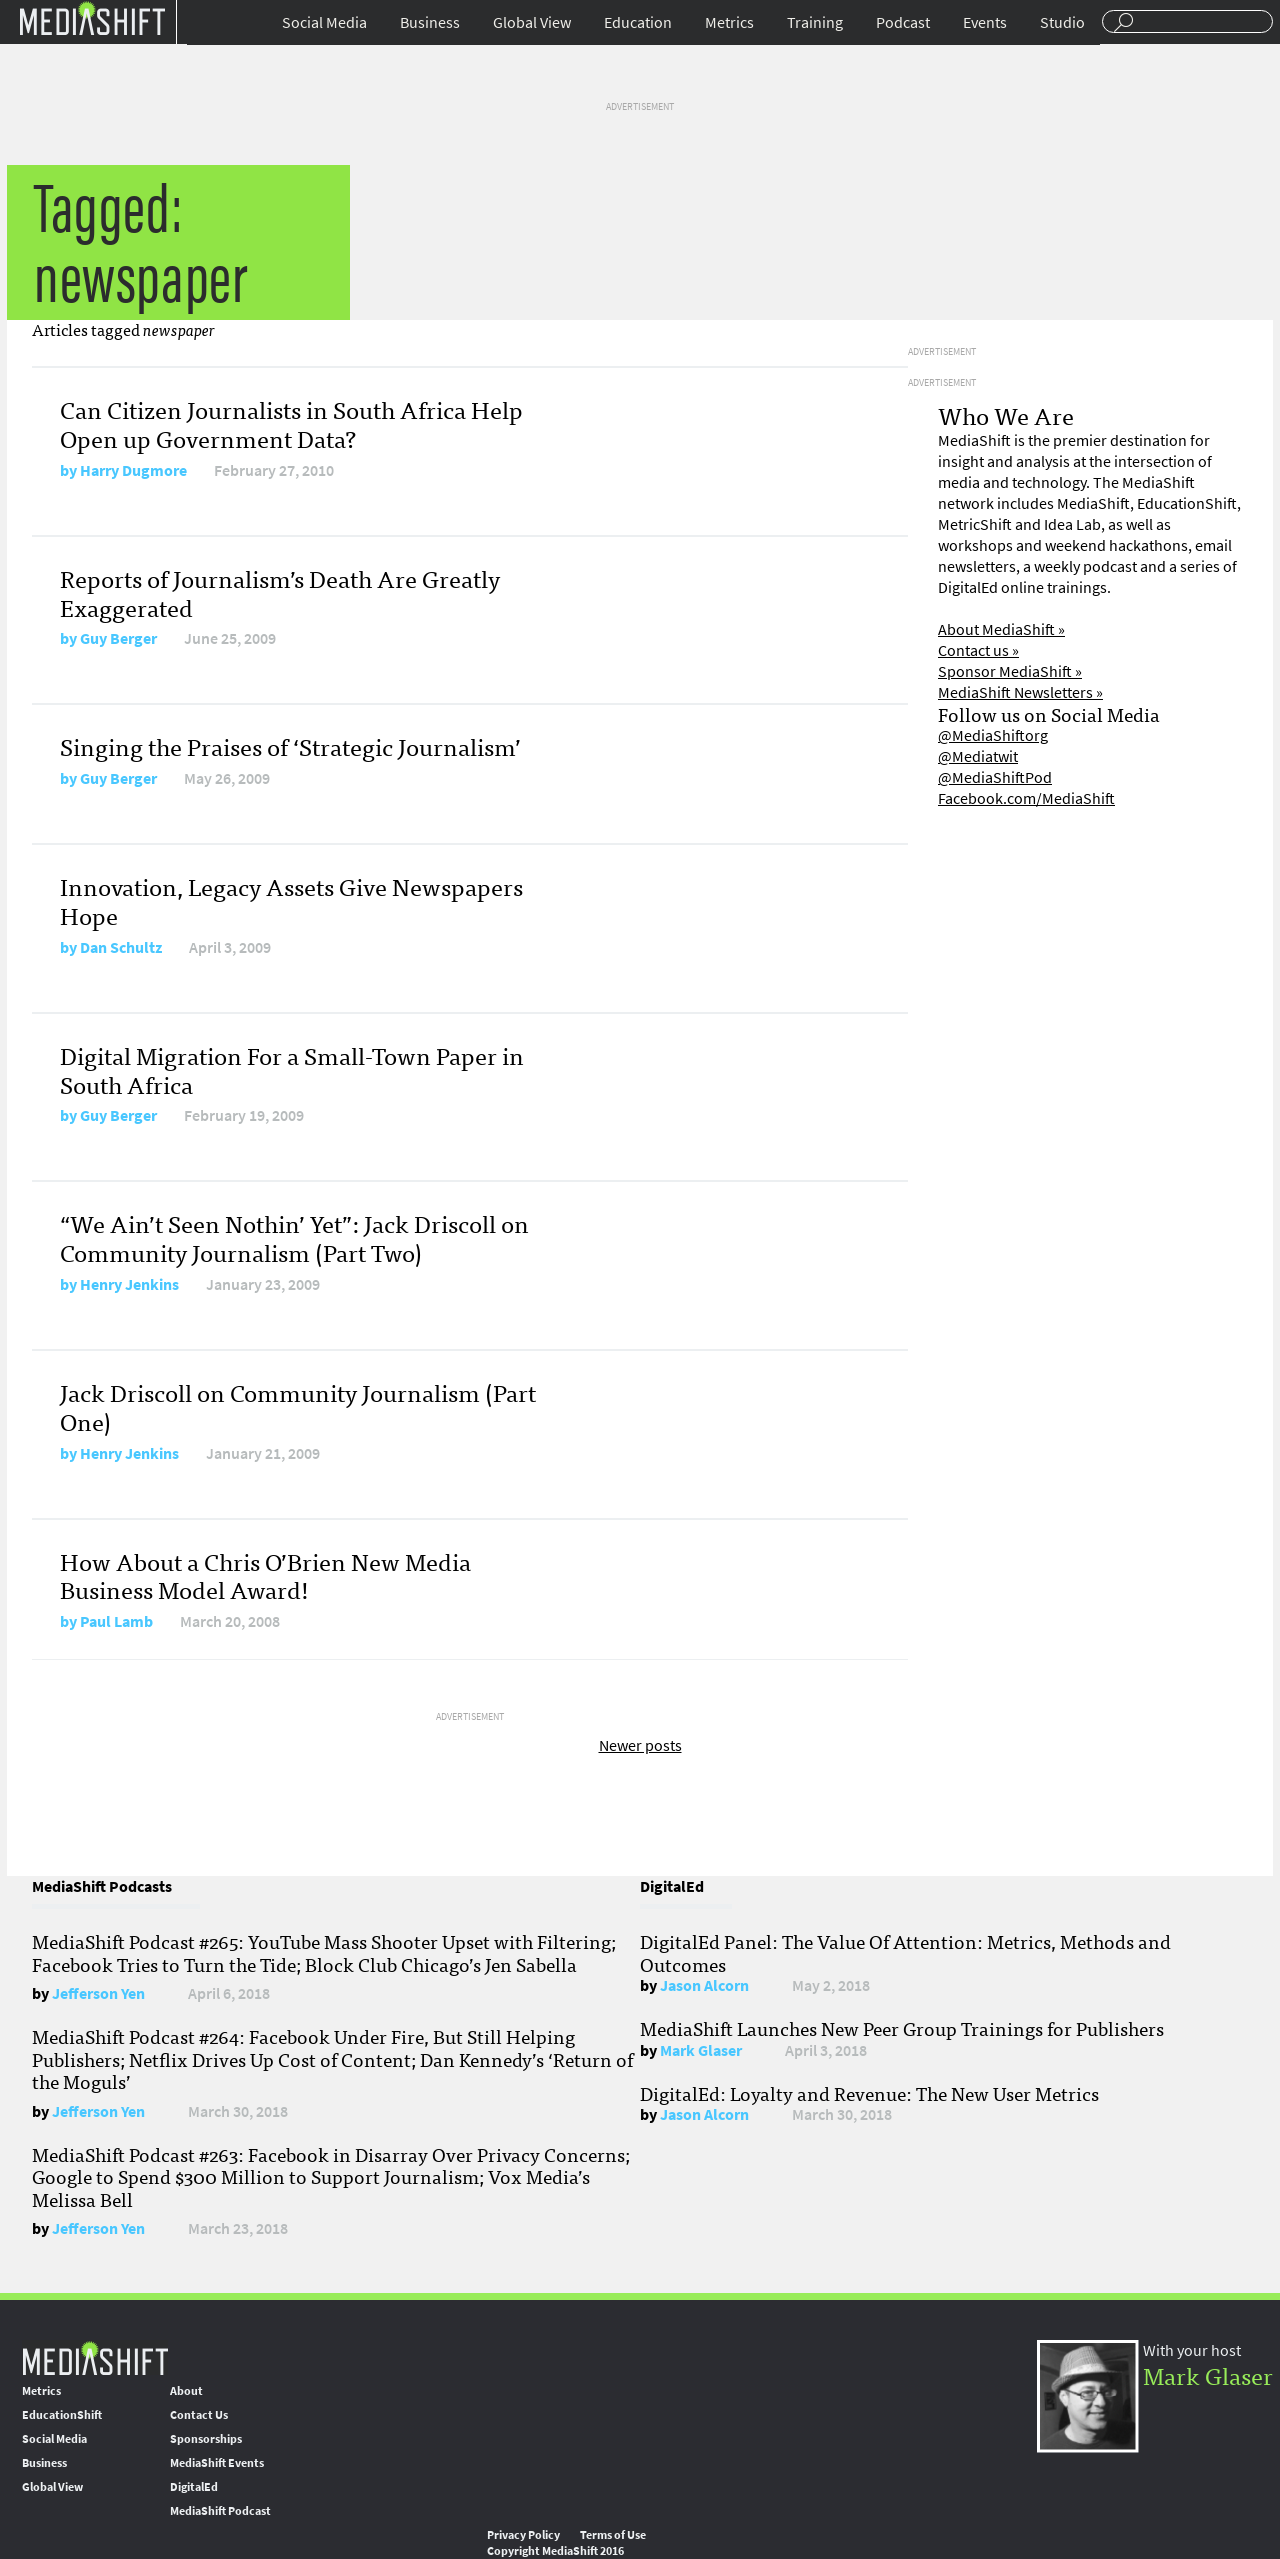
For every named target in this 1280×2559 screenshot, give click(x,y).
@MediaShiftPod (995, 777)
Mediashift (92, 17)
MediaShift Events (217, 2463)
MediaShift (95, 2357)
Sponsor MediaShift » (1010, 671)
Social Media (324, 22)
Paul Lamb (116, 1621)
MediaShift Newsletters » (1020, 692)
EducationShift (62, 2415)
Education (638, 22)
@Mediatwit (978, 756)
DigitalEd (194, 2487)
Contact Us (199, 2415)
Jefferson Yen (98, 1993)
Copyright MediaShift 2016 (555, 2551)
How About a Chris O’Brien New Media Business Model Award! (265, 1575)
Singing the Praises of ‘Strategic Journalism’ (290, 745)
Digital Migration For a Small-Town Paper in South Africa (292, 1069)
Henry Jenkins (129, 1284)
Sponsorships (206, 2439)
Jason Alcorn (704, 1985)
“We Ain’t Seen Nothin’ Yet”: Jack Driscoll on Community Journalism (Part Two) (294, 1237)
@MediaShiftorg (993, 735)
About (186, 2391)
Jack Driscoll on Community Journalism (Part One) (298, 1406)
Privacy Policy (523, 2535)
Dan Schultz (121, 947)
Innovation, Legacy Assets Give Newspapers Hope (291, 900)
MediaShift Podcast (220, 2511)
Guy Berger (118, 638)
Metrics (729, 22)
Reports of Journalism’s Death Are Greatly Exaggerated (280, 592)
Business (430, 22)
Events (985, 22)
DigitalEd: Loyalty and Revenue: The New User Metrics (869, 2093)
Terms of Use (613, 2535)
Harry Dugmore (133, 470)
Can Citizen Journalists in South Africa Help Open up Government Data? (291, 423)
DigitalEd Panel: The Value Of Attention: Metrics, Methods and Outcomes (905, 1952)
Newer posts (640, 1745)
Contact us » (978, 650)
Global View (532, 22)
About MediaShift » (1001, 629)
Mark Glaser (701, 2050)
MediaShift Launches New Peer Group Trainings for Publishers (902, 2028)
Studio (1062, 22)
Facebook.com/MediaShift (1026, 798)
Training (815, 22)
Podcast (903, 22)
